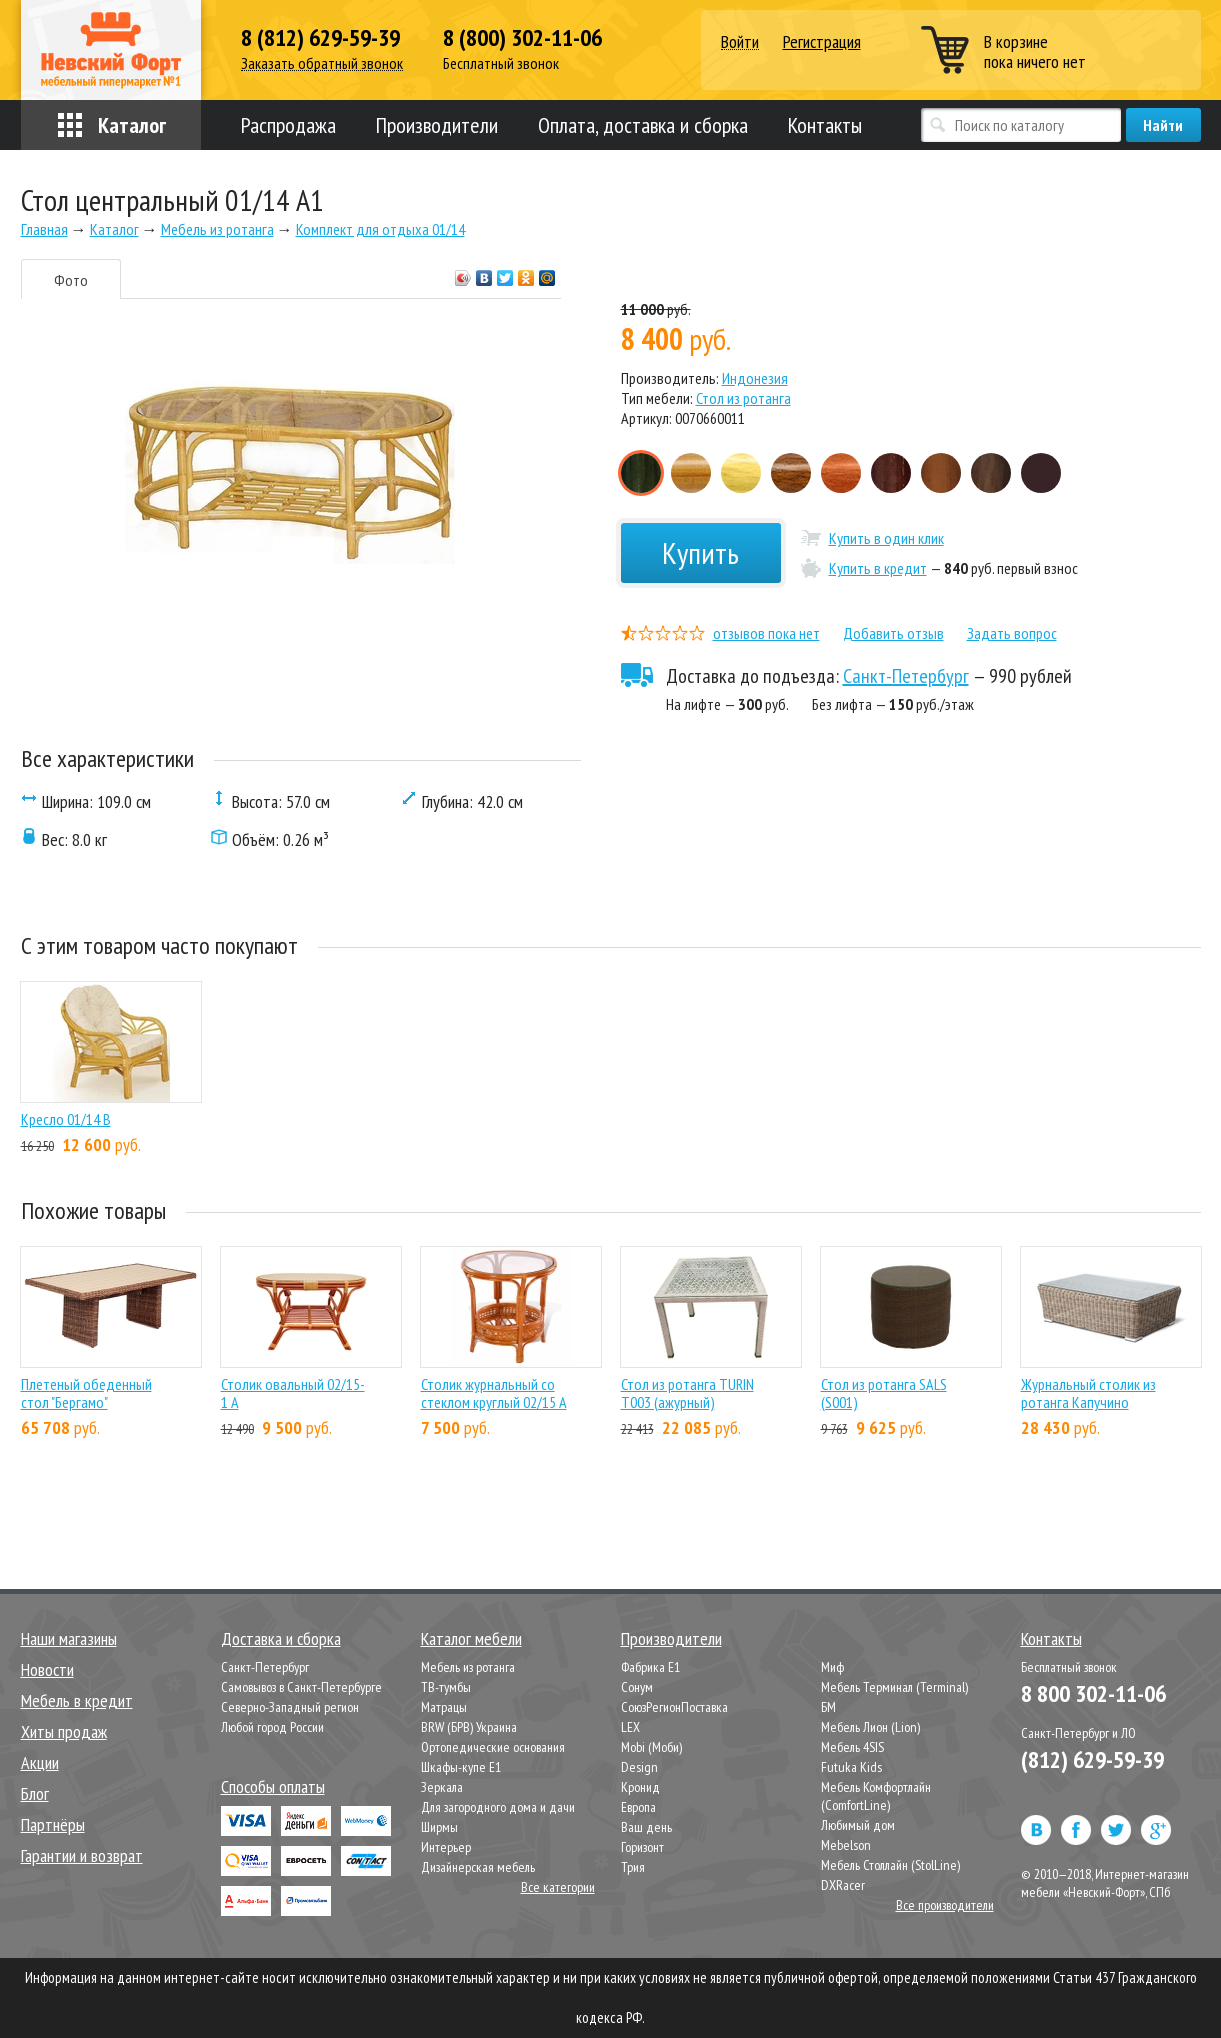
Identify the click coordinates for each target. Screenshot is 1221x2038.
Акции (40, 1762)
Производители (437, 125)
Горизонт (642, 1847)
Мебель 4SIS (852, 1747)
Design (639, 1767)
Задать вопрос (1012, 633)
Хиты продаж (64, 1731)
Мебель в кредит (77, 1700)
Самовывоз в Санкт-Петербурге (301, 1687)
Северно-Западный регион (290, 1707)
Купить (700, 552)
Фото (71, 280)
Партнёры (53, 1824)
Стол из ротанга (743, 398)
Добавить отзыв (893, 633)
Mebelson (846, 1845)
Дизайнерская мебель (478, 1867)
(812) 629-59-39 (1092, 1759)
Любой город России (272, 1727)
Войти (740, 42)
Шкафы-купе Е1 (461, 1767)
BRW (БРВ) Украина (469, 1727)
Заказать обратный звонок (322, 63)
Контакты (825, 125)
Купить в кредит (878, 568)
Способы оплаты (273, 1786)
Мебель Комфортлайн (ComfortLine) (876, 1796)
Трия (633, 1867)
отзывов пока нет (766, 633)
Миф (832, 1667)
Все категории (558, 1887)
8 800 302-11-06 (1093, 1693)
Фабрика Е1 (650, 1667)
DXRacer (843, 1885)
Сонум (637, 1687)
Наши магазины (69, 1638)
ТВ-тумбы (446, 1687)
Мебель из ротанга (468, 1667)
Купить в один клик (886, 538)
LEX (630, 1727)
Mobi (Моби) (651, 1747)
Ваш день (646, 1827)
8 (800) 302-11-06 (522, 38)
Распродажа (288, 125)
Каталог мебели (471, 1638)
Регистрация (822, 41)
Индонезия (755, 378)
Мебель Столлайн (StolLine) (890, 1865)
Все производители (945, 1905)
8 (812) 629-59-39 (320, 38)
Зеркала (442, 1787)
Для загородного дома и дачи (498, 1807)
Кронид (640, 1787)
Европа (638, 1807)
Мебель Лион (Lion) (870, 1727)
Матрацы (444, 1707)
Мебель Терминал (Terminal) (894, 1687)
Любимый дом (858, 1825)
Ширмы (439, 1827)
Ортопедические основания (493, 1747)
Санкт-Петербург (906, 676)
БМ (828, 1707)
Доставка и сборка (281, 1638)
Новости (47, 1669)
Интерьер (446, 1847)
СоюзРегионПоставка (674, 1707)
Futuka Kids (851, 1767)
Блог (35, 1793)
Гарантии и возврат (82, 1855)
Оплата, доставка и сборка (643, 125)
